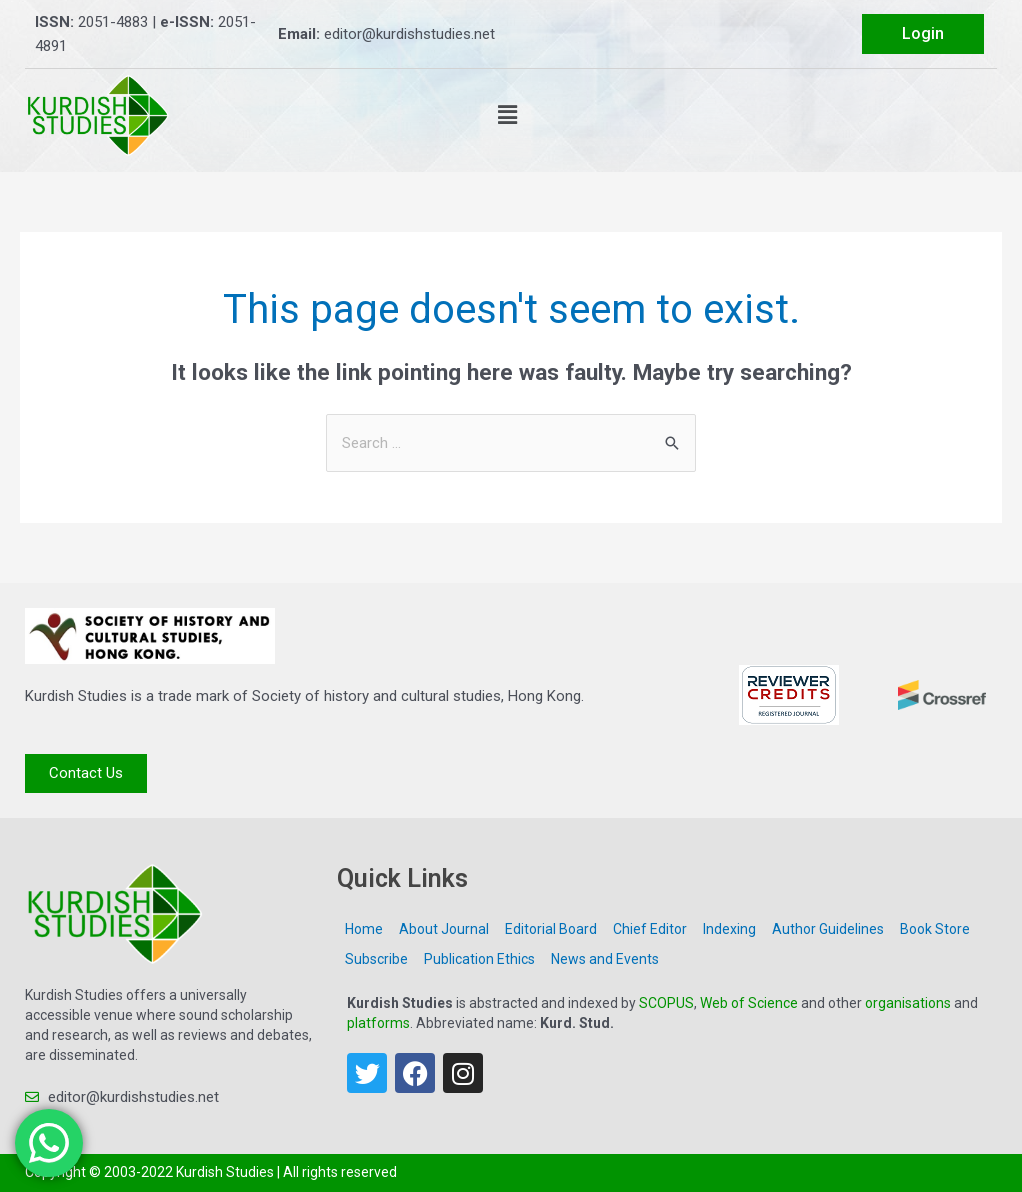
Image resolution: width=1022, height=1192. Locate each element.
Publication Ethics (479, 959)
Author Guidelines (828, 929)
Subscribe (376, 959)
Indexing (729, 929)
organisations (908, 1003)
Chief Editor (650, 929)
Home (364, 929)
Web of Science (749, 1003)
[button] (508, 115)
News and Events (605, 959)
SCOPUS (666, 1003)
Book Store (935, 929)
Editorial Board (551, 929)
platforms (378, 1023)
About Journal (444, 929)
